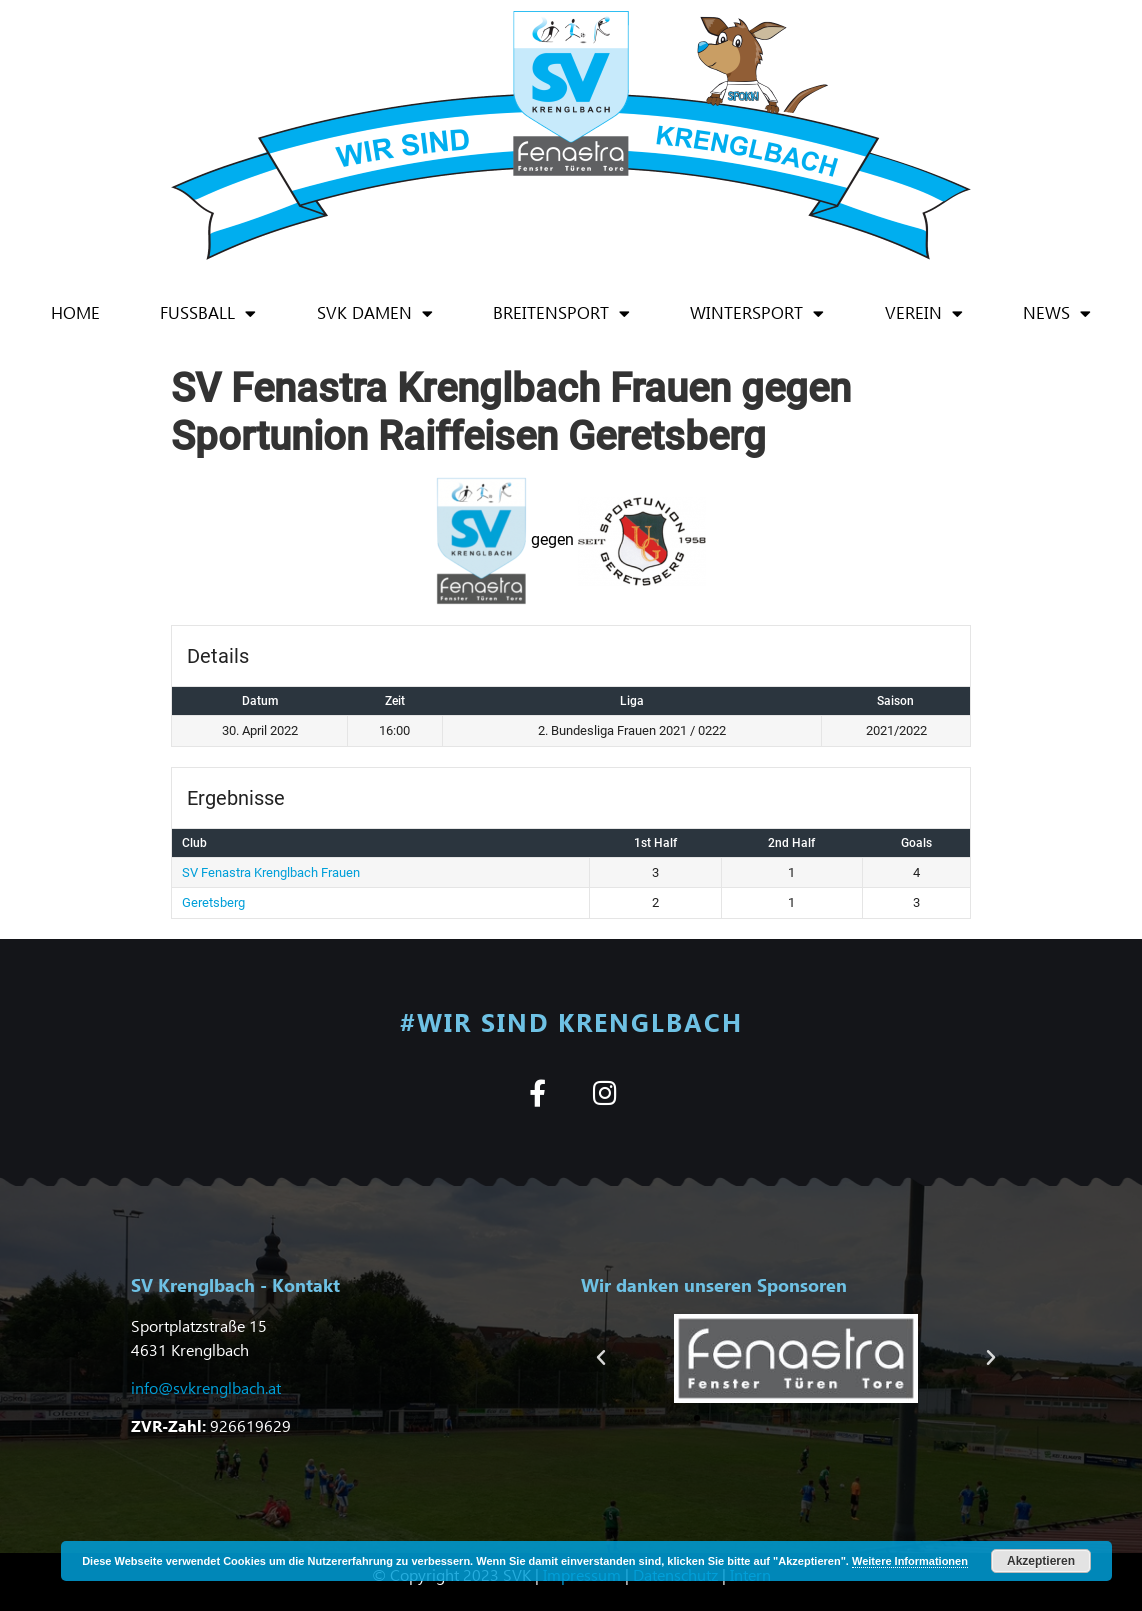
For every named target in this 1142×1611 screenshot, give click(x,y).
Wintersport (757, 313)
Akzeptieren (1041, 1561)
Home (75, 312)
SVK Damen (375, 313)
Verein (924, 313)
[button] (601, 1358)
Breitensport (561, 313)
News (1057, 313)
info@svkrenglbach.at (206, 1387)
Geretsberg (213, 902)
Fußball (208, 313)
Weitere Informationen (910, 1561)
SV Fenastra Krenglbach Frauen (271, 872)
